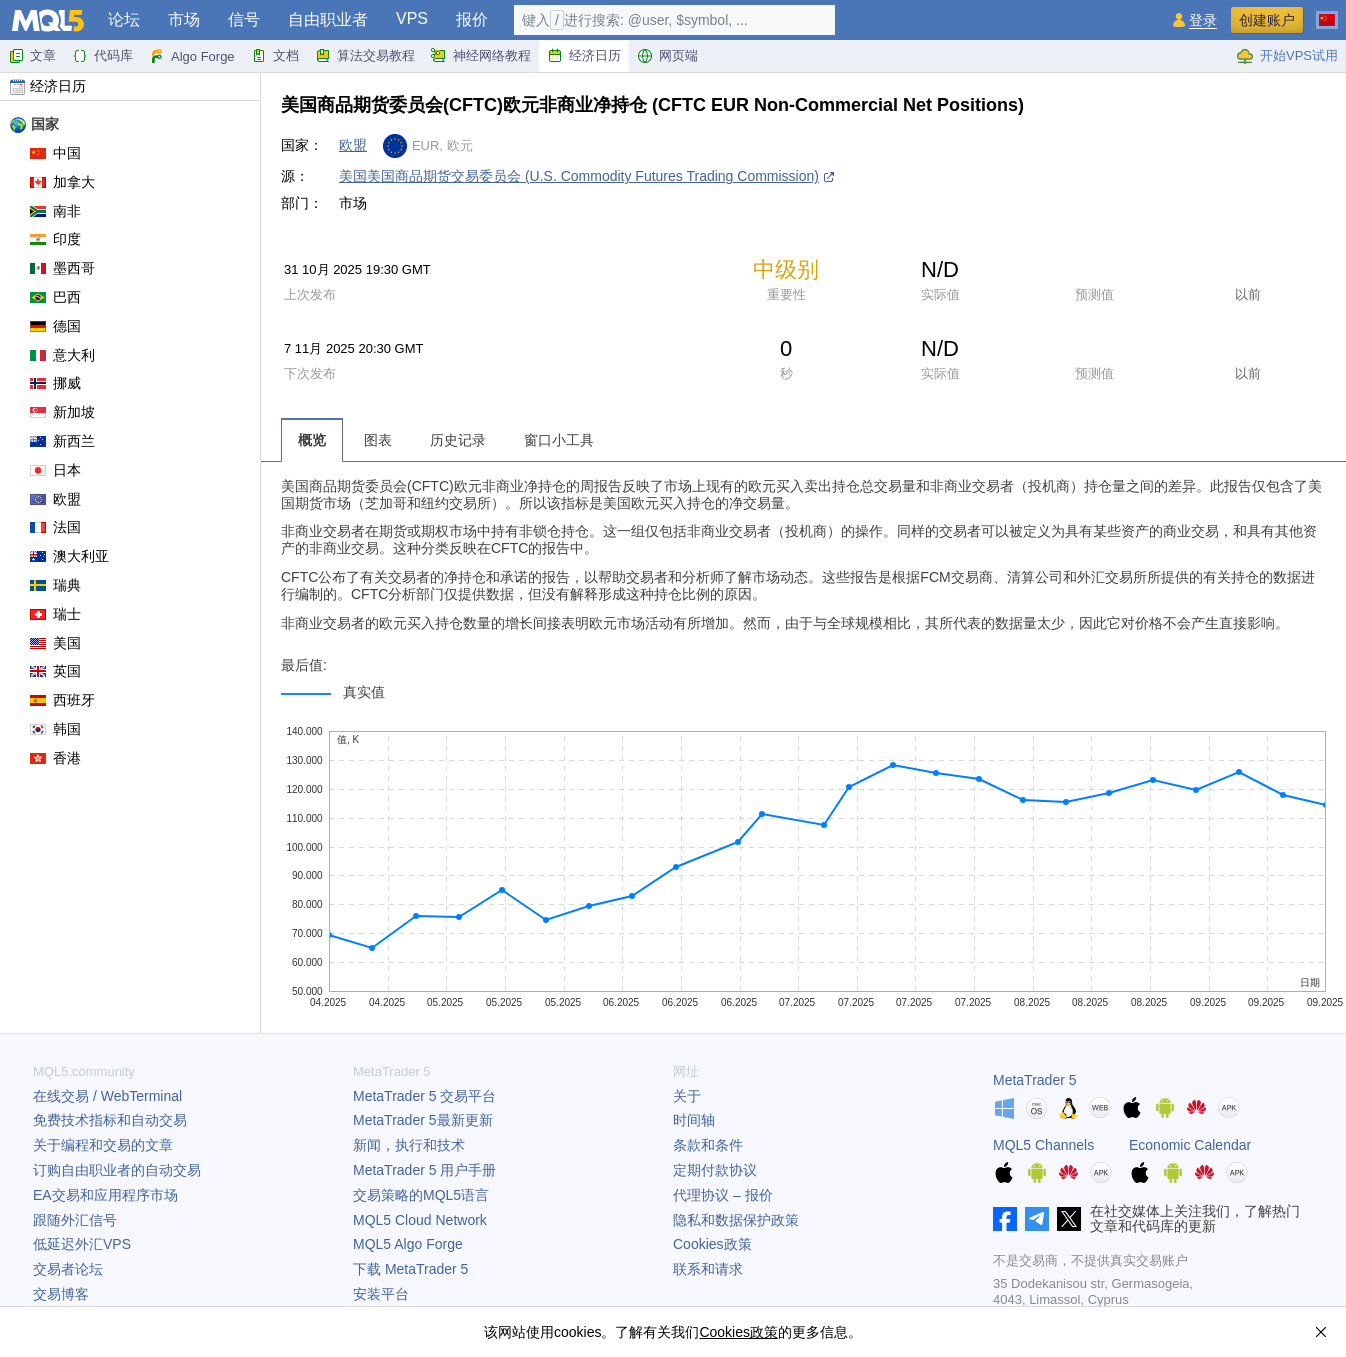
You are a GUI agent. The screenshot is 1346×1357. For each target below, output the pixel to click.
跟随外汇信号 (75, 1220)
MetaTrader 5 (1035, 1080)
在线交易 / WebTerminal (107, 1096)
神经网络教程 (481, 56)
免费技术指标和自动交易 (110, 1120)
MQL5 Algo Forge (408, 1244)
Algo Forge (192, 56)
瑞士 (55, 614)
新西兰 (62, 441)
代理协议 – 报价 (723, 1195)
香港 (55, 758)
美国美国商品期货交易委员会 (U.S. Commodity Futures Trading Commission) (579, 176)
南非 (55, 211)
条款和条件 (708, 1145)
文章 (32, 56)
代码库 (102, 56)
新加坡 (62, 412)
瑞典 (55, 585)
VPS (412, 18)
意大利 (62, 355)
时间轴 (694, 1120)
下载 (410, 1269)
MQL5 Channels (1043, 1145)
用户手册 (424, 1170)
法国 (55, 527)
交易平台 (424, 1096)
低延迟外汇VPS (82, 1244)
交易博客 (61, 1294)
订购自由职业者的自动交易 (117, 1170)
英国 (55, 671)
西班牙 (62, 700)
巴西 (55, 297)
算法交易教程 (365, 56)
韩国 (55, 729)
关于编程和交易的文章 (103, 1145)
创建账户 (1267, 20)
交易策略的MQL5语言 (421, 1195)
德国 (55, 326)
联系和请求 (708, 1269)
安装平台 (381, 1294)
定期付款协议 (715, 1170)
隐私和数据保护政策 (736, 1220)
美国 (55, 643)
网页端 (667, 56)
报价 (472, 19)
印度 (55, 239)
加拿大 (62, 182)
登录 (1203, 20)
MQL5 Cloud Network (420, 1220)
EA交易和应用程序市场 (105, 1195)
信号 (244, 19)
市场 (184, 19)
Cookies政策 (712, 1244)
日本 (55, 470)
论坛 (124, 19)
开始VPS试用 (1287, 56)
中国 (55, 153)
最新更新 (423, 1120)
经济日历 (584, 56)
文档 (275, 56)
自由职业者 (328, 19)
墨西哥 (62, 268)
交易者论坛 (68, 1269)
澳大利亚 (69, 556)
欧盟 (55, 499)
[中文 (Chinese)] (1327, 12)
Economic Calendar (1190, 1145)
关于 (687, 1096)
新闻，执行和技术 (409, 1145)
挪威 (55, 383)
